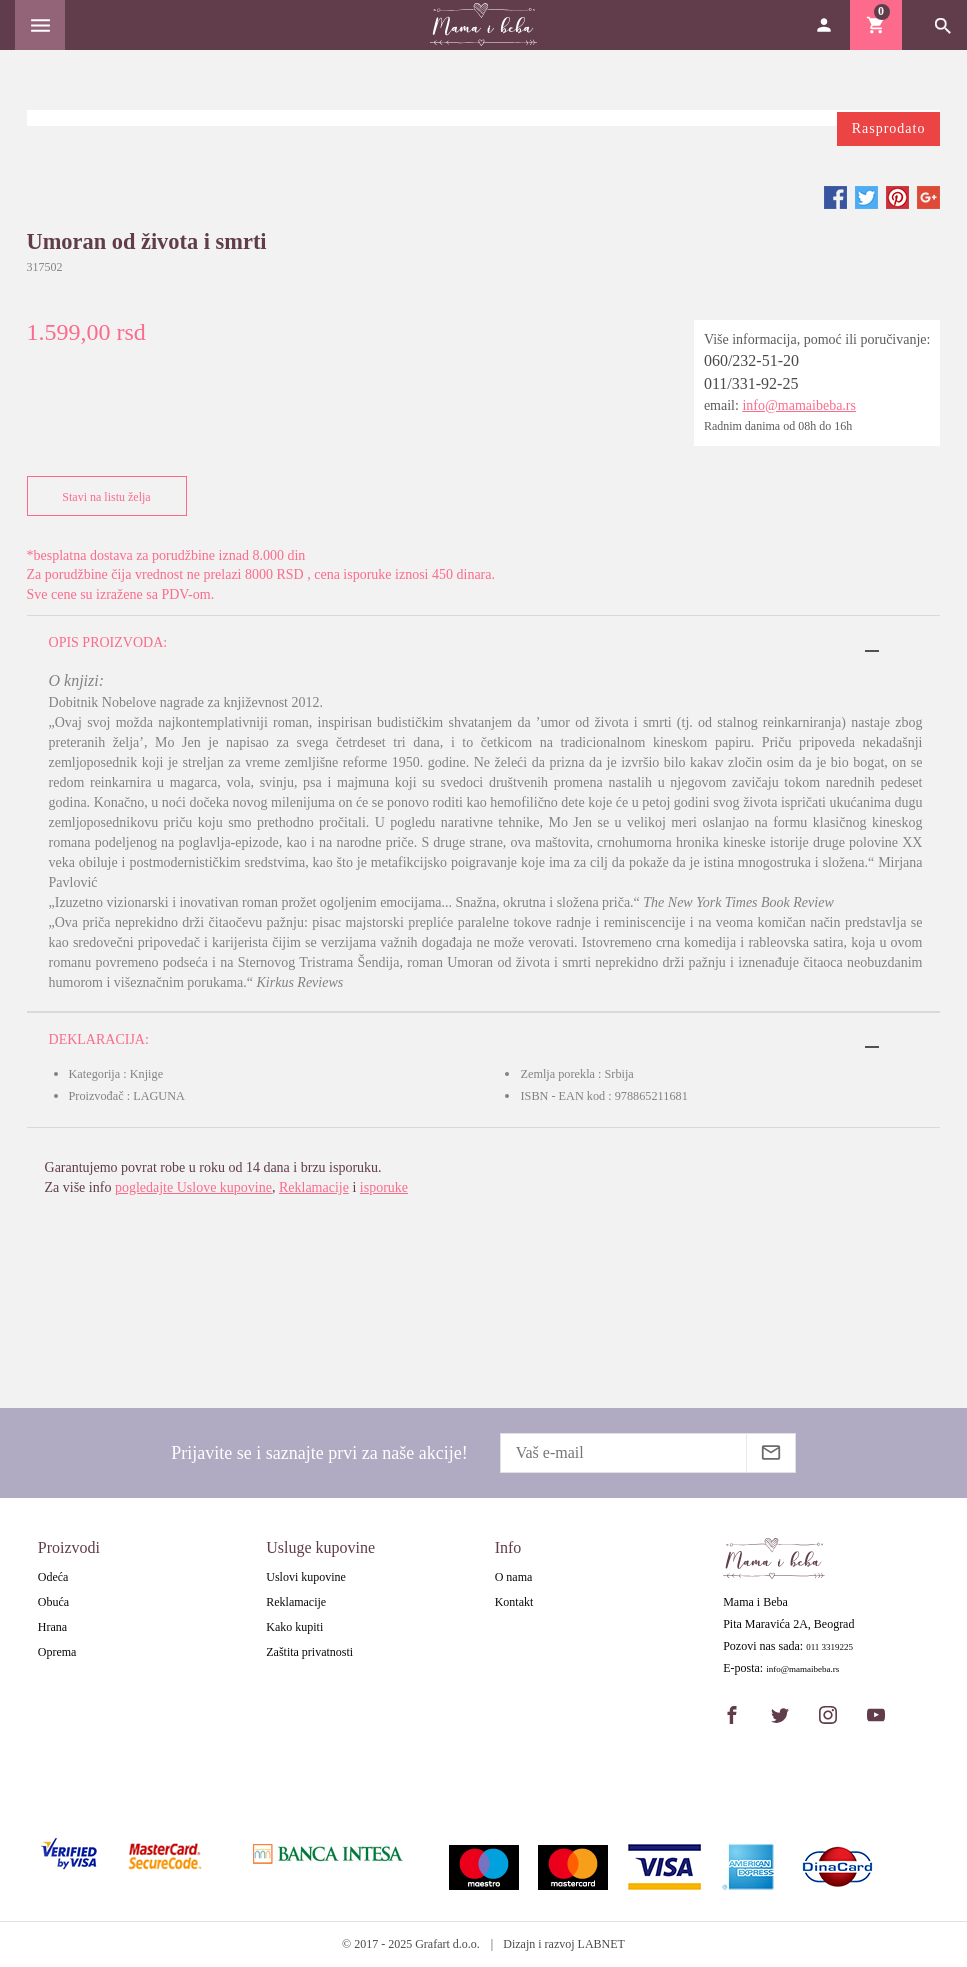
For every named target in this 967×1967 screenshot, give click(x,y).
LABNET (601, 1944)
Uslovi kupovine (306, 1577)
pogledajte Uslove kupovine (193, 1187)
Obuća (53, 1602)
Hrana (52, 1627)
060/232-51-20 (751, 360)
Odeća (53, 1577)
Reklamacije (314, 1187)
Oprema (57, 1652)
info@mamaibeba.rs (799, 405)
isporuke (384, 1187)
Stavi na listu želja (102, 496)
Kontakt (514, 1602)
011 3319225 (829, 1647)
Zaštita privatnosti (309, 1652)
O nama (514, 1577)
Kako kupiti (294, 1627)
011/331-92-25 (751, 383)
